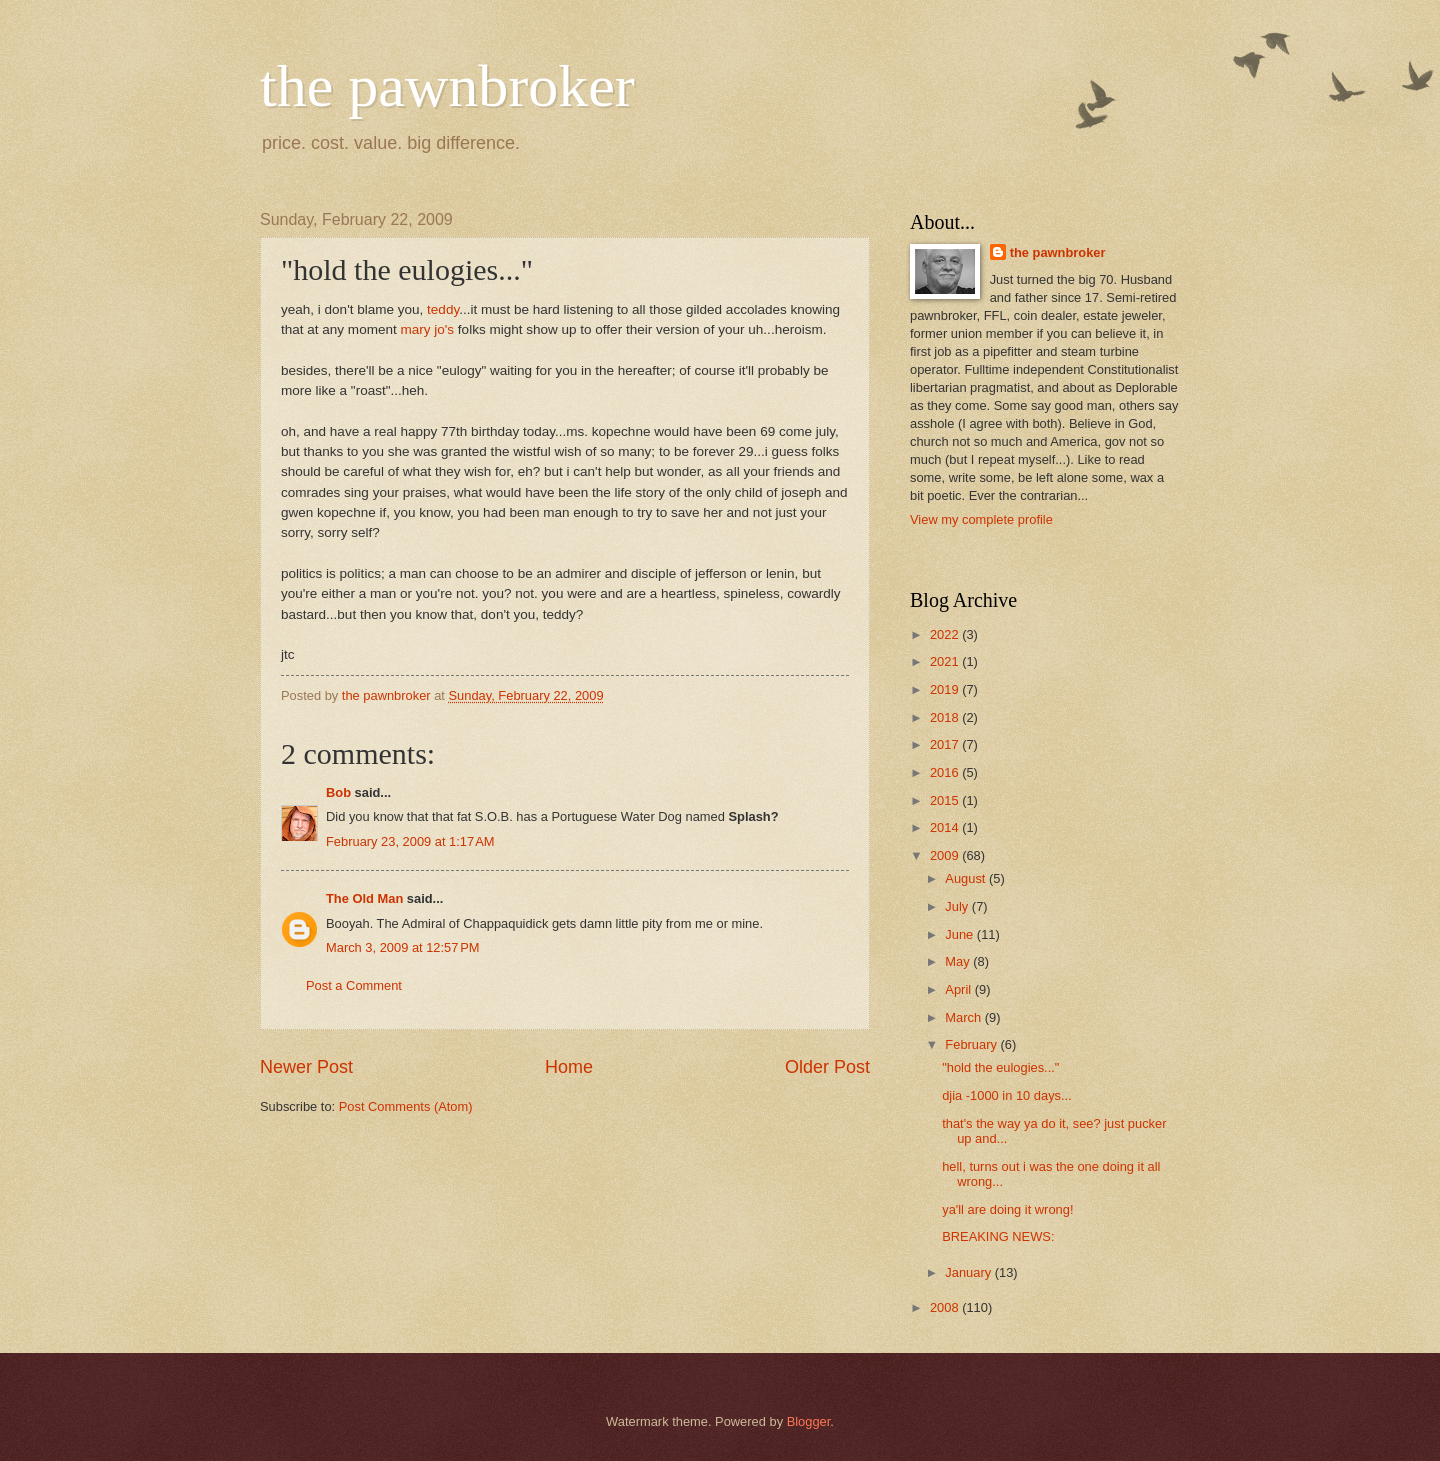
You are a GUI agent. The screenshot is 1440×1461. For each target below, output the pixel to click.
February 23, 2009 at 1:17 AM (410, 841)
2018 (946, 717)
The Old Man (364, 898)
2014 (946, 827)
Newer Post (306, 1067)
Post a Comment (354, 985)
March (964, 1017)
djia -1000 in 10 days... (1007, 1095)
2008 (946, 1307)
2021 (946, 661)
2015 (946, 800)
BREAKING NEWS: (998, 1236)
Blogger (809, 1421)
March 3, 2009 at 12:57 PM (403, 947)
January (969, 1272)
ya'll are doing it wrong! (1007, 1209)
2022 (946, 634)
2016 (946, 772)
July (958, 906)
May (959, 961)
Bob (338, 792)
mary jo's (428, 329)
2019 (946, 689)
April (959, 989)
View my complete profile (981, 519)
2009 (946, 855)
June (961, 934)
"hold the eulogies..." (1000, 1067)
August (967, 878)
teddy (443, 309)
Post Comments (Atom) (406, 1106)
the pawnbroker (447, 86)
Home (569, 1067)
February (972, 1044)
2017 (946, 744)
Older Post (827, 1067)
